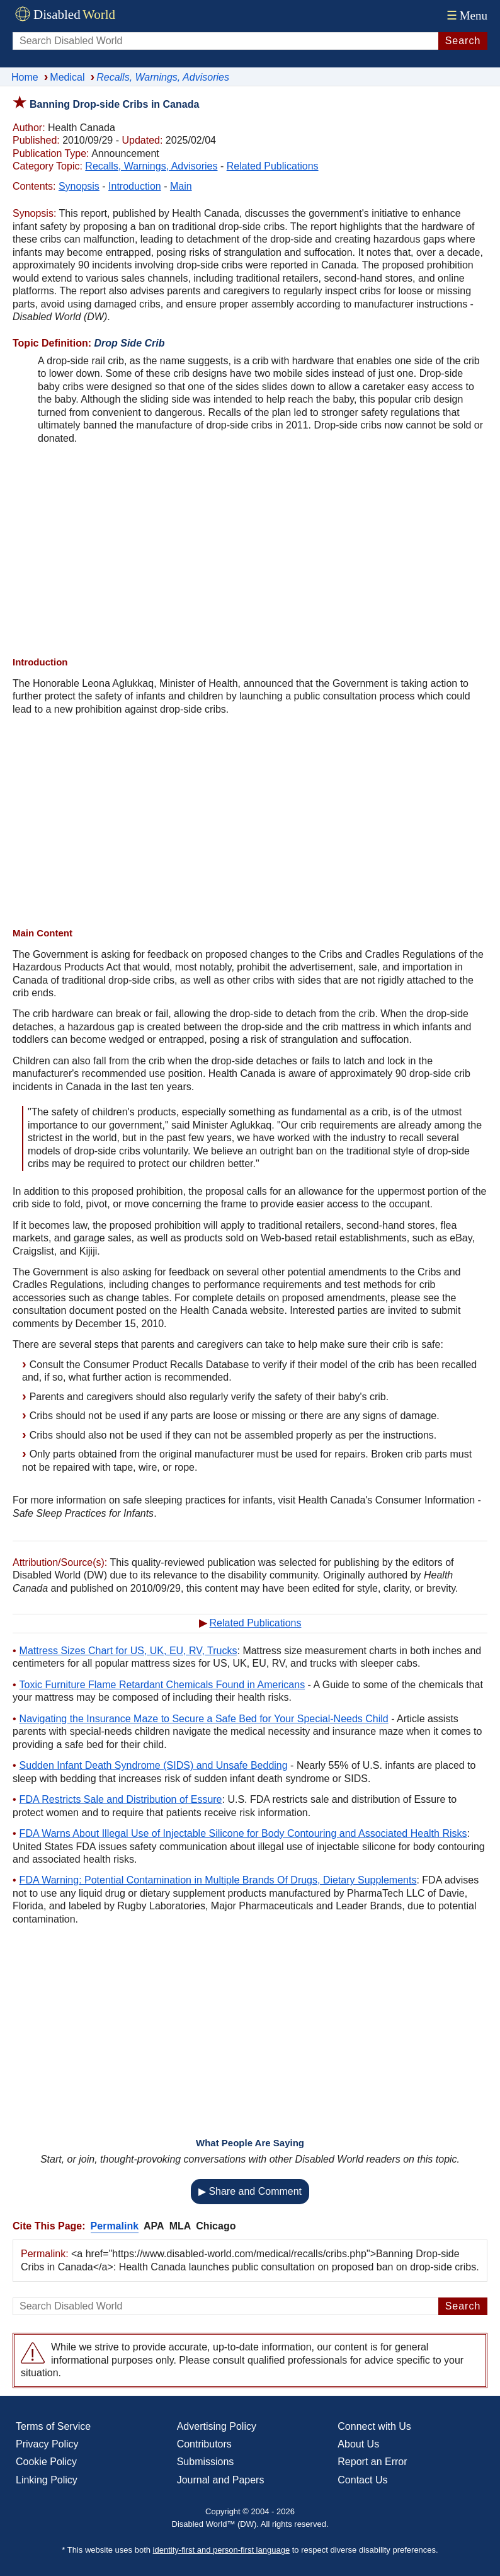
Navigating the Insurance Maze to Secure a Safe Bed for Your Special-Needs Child (204, 1718)
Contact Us (362, 2480)
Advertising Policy (216, 2426)
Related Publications (273, 166)
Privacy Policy (47, 2444)
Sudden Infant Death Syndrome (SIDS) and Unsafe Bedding (154, 1765)
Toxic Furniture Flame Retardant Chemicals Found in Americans (162, 1684)
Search (463, 40)
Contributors (204, 2444)
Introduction (134, 186)
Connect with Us (374, 2426)
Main (181, 186)
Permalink (115, 2226)
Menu (465, 15)
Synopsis (79, 186)
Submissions (205, 2461)
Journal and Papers (220, 2480)
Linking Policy (46, 2480)
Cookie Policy (46, 2461)
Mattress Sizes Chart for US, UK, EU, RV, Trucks (128, 1650)
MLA (180, 2226)
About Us (358, 2444)
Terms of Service (53, 2426)
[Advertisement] (250, 552)
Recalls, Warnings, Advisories (151, 166)
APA (154, 2226)
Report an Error (372, 2461)
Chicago (216, 2226)
